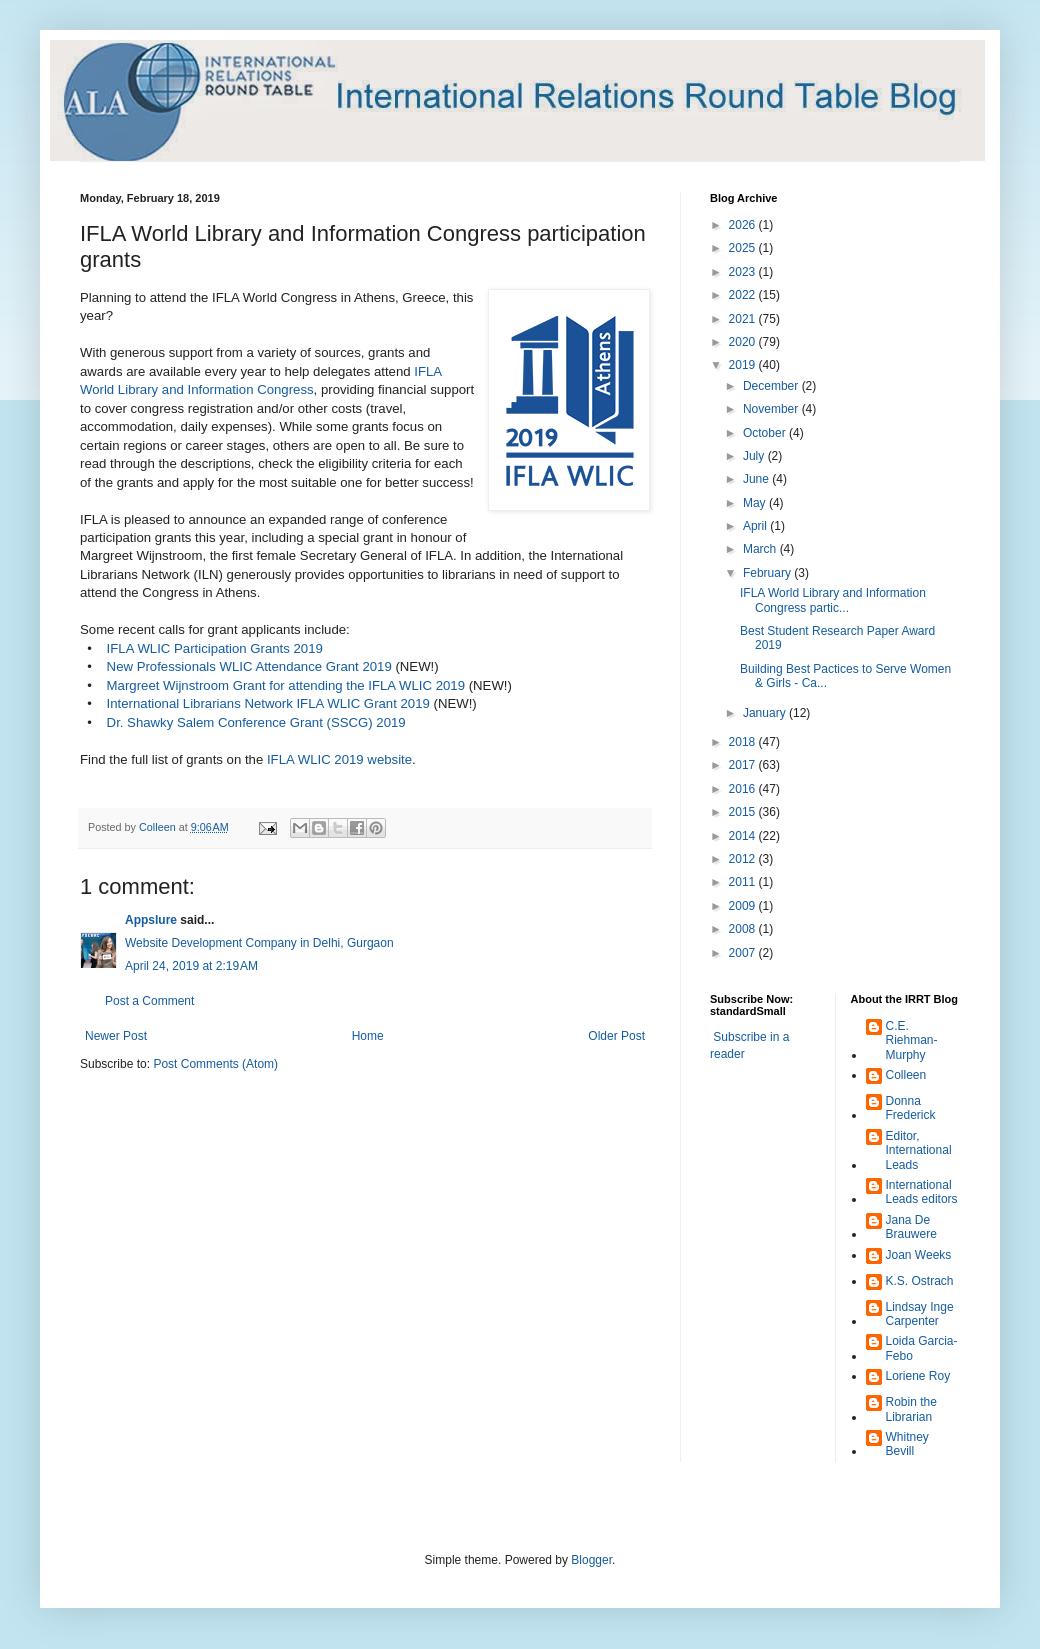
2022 (744, 295)
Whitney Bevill (907, 1444)
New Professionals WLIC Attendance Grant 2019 (249, 666)
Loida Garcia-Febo (922, 1348)
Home (368, 1036)
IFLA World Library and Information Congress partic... (833, 600)
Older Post (616, 1036)
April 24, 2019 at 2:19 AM (191, 966)
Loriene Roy (918, 1376)
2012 (744, 859)
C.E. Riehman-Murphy (912, 1040)
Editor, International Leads (919, 1150)
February (768, 573)
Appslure (151, 920)
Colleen (906, 1075)
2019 (744, 365)
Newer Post (116, 1036)
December (772, 386)
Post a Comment (149, 1001)
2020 (744, 342)
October (766, 433)
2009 (744, 906)
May (756, 503)
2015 (744, 812)
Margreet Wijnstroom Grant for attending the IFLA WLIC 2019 (286, 685)
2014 (744, 836)
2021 (744, 319)
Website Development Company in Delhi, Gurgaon (259, 943)
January (766, 713)
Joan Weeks (919, 1255)
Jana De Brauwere (911, 1227)
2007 (744, 953)
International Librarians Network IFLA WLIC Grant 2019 (268, 703)
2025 (744, 248)
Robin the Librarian (911, 1409)
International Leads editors (922, 1192)
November (772, 409)
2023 (744, 272)
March (761, 549)
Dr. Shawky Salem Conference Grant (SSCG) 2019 (256, 722)
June (757, 479)
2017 (744, 765)
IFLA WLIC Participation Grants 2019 (215, 648)
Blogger (591, 1560)
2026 (744, 225)
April (756, 526)
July (755, 456)
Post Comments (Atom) (215, 1064)
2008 (744, 929)
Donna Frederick (911, 1108)
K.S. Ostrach (920, 1281)
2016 (744, 789)
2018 (744, 742)
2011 (744, 882)
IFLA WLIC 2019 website (339, 759)
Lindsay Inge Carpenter (920, 1314)
